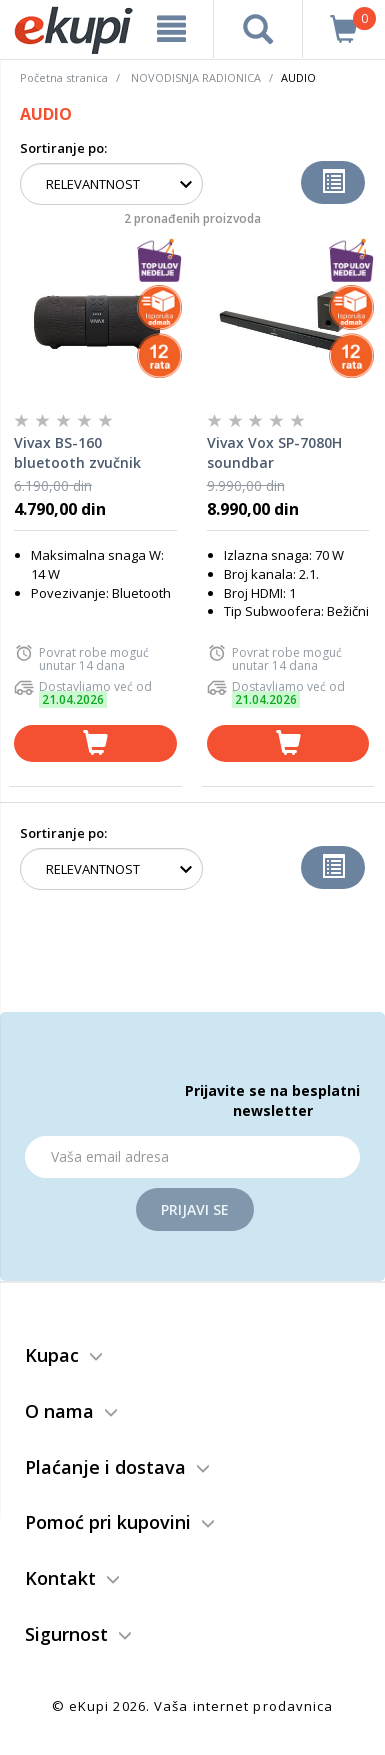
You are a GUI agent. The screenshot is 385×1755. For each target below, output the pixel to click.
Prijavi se (195, 1209)
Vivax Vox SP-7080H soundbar (274, 452)
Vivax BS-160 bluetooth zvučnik (77, 452)
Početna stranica (64, 77)
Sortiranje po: (63, 148)
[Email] (192, 1157)
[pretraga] (258, 29)
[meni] (171, 29)
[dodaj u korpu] (95, 743)
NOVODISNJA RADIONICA (196, 77)
